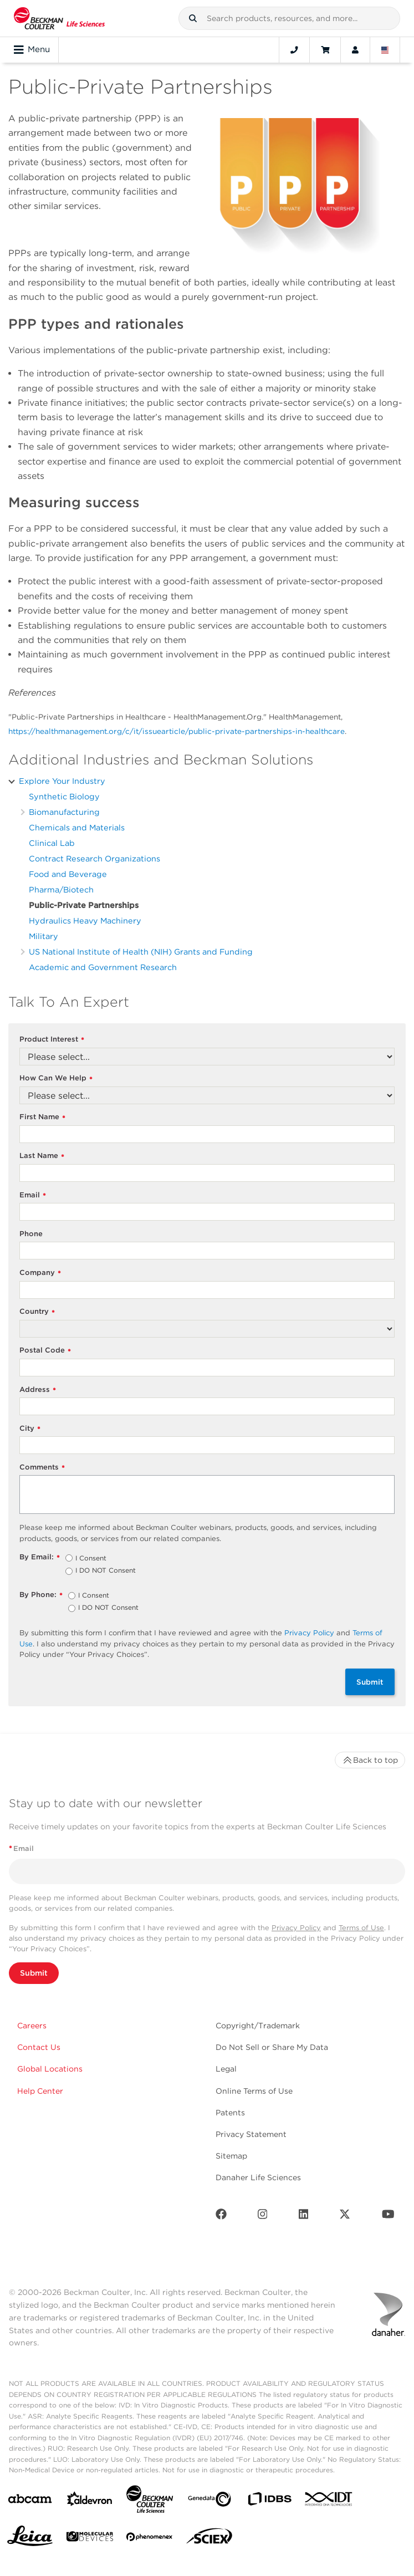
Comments (42, 1467)
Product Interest (51, 1039)
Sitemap (231, 2155)
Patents (230, 2112)
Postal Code (45, 1350)
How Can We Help (56, 1078)
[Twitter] (344, 2216)
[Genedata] (209, 2501)
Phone (31, 1234)
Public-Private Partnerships (84, 905)
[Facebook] (221, 2216)
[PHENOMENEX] (149, 2539)
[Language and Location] (385, 50)
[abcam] (30, 2501)
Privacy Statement (251, 2134)
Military (43, 936)
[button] (193, 18)
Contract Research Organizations (94, 858)
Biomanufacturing (64, 812)
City (29, 1429)
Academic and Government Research (103, 967)
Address (37, 1390)
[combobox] (289, 18)
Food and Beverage (68, 874)
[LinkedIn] (304, 2216)
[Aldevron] (89, 2501)
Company (40, 1273)
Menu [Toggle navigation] (32, 49)
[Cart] (325, 50)
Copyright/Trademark (258, 2025)
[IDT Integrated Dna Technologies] (329, 2501)
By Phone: (41, 1595)
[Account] (355, 50)
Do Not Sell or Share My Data (272, 2047)
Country (37, 1312)
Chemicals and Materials (77, 827)
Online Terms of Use (254, 2091)
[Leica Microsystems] (30, 2539)
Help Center (40, 2091)
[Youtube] (388, 2216)
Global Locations (50, 2068)
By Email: (39, 1557)
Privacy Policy (309, 1633)
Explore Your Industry (62, 780)
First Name (42, 1117)
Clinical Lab (52, 843)
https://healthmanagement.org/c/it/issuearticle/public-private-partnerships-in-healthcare (176, 731)
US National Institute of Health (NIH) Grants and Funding (141, 951)
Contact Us (38, 2047)
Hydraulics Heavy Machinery (85, 920)
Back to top (370, 1760)
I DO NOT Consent (105, 1571)
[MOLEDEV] (89, 2538)
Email (32, 1195)
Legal (226, 2068)
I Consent (90, 1558)
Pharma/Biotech (61, 889)
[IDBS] (269, 2501)
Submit (370, 1681)
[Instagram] (263, 2216)
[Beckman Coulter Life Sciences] (149, 2501)
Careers (32, 2025)
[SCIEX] (209, 2539)
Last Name (41, 1156)
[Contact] (294, 50)
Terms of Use (361, 1928)
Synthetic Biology (64, 796)
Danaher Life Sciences (258, 2177)
